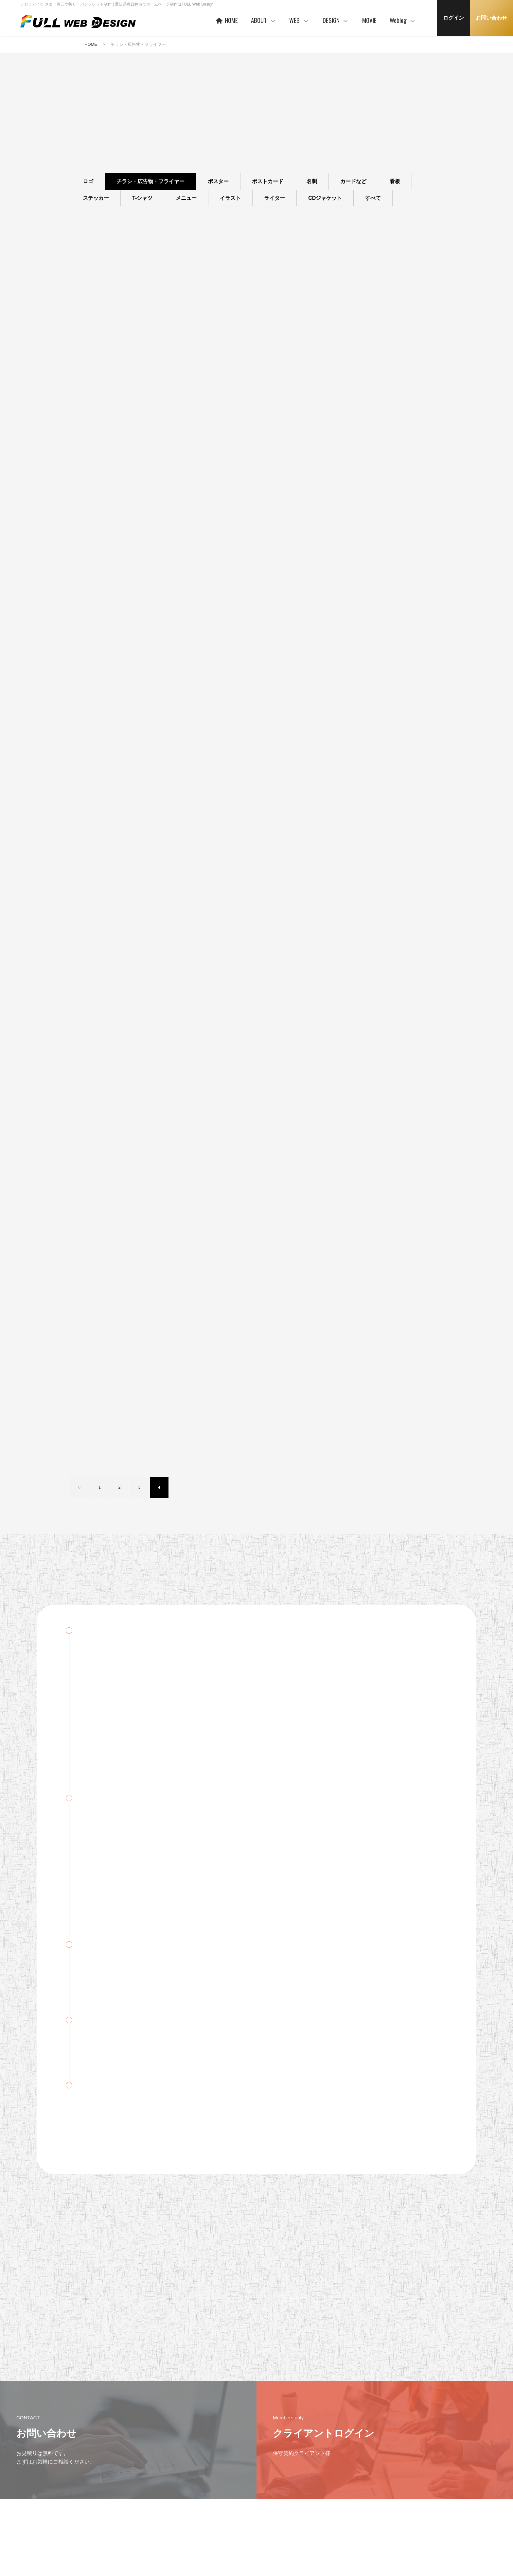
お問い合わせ (491, 18)
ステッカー (96, 198)
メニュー (186, 198)
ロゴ (88, 181)
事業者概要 (208, 2526)
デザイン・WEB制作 (406, 2495)
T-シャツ (142, 198)
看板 (395, 181)
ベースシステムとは (279, 2473)
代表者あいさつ (212, 2485)
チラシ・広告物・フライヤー (150, 181)
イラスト (230, 198)
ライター (274, 198)
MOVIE (369, 20)
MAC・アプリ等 (402, 2505)
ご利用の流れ (273, 2524)
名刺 (312, 181)
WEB (299, 20)
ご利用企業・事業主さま (219, 2495)
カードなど (353, 181)
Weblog (403, 20)
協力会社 (206, 2505)
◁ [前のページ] (79, 847)
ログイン (453, 18)
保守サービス (273, 2514)
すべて (373, 198)
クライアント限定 (403, 2485)
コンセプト (334, 2473)
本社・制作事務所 (214, 2536)
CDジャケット (325, 198)
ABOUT (263, 20)
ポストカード (267, 181)
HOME (226, 20)
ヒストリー (271, 2483)
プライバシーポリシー (89, 2483)
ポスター (218, 181)
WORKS (268, 2493)
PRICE (267, 2503)
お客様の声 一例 (212, 2516)
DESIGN (336, 20)
